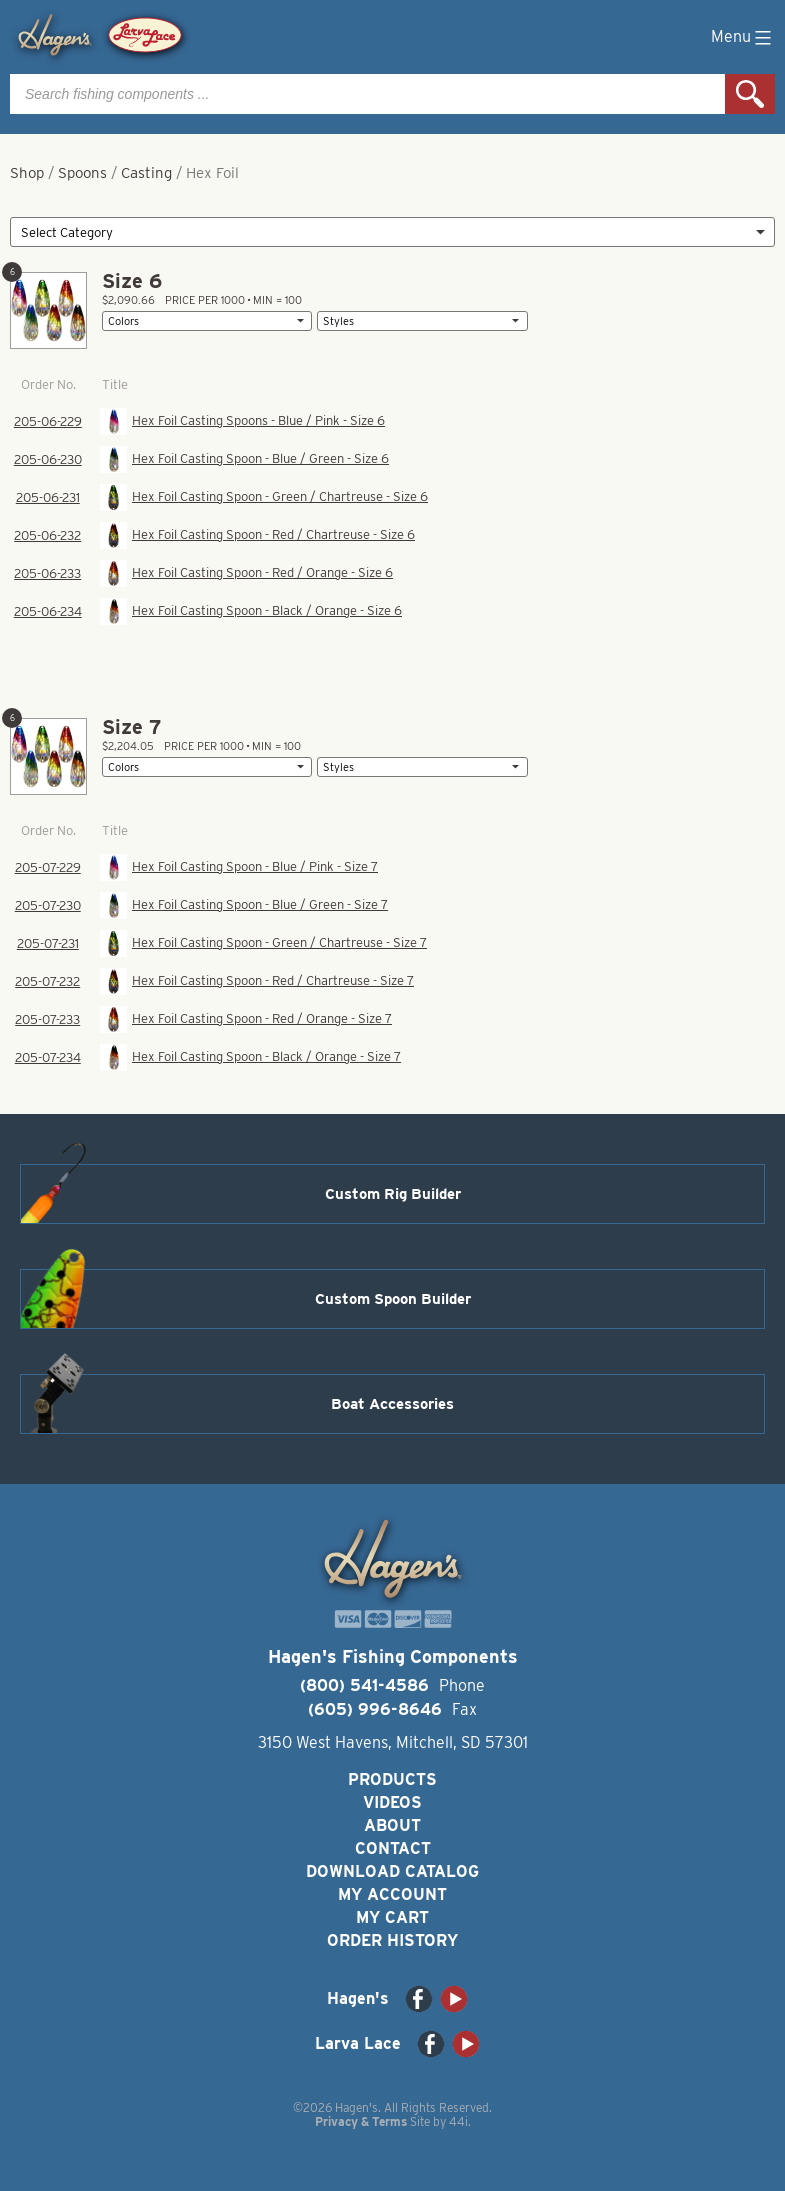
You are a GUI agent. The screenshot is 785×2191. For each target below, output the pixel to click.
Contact (393, 1848)
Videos (392, 1802)
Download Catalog (392, 1871)
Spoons (82, 173)
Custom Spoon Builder (393, 1299)
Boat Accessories (392, 1404)
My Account (392, 1894)
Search (750, 94)
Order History (392, 1940)
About (392, 1825)
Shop (27, 173)
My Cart (392, 1917)
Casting (146, 173)
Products (392, 1779)
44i (458, 2121)
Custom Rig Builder (393, 1194)
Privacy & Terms (361, 2121)
